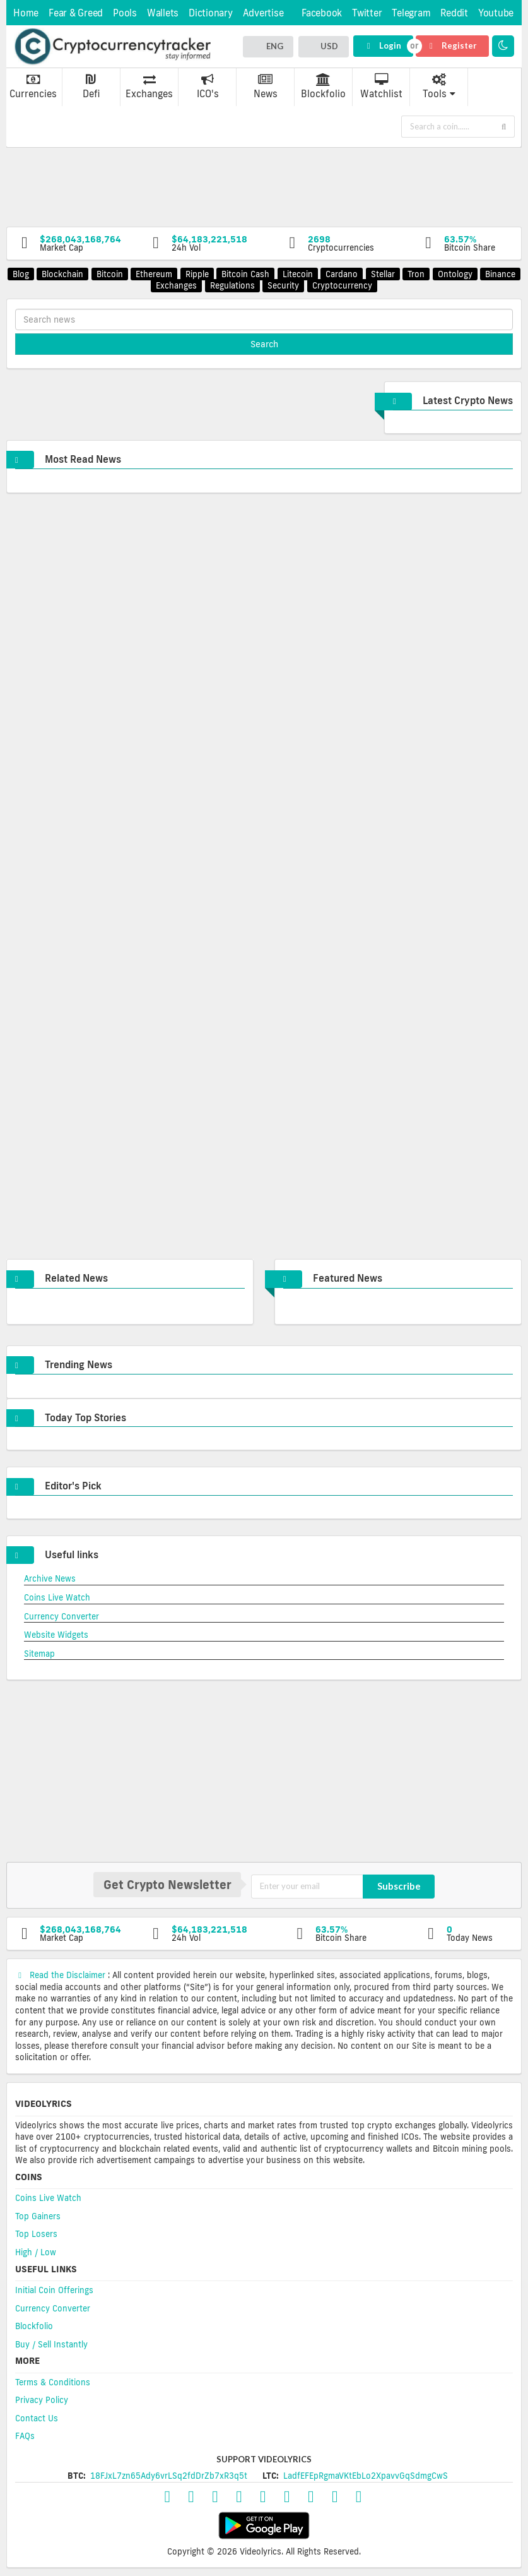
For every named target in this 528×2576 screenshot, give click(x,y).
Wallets (163, 13)
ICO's (208, 86)
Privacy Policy (41, 2400)
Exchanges (149, 86)
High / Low (35, 2252)
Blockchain (62, 274)
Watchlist (381, 86)
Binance (500, 274)
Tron (416, 274)
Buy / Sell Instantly (51, 2344)
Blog (21, 274)
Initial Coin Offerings (54, 2290)
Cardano (342, 274)
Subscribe (399, 1886)
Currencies (33, 86)
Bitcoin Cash (245, 274)
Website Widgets (56, 1635)
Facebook (322, 13)
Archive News (50, 1578)
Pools (125, 13)
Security (283, 285)
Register (451, 45)
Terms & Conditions (52, 2382)
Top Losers (36, 2234)
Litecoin (298, 274)
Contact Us (36, 2418)
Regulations (232, 285)
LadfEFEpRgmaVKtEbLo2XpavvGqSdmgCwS (365, 2476)
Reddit (454, 13)
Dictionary (211, 13)
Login (382, 45)
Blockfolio (323, 86)
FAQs (25, 2436)
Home (25, 13)
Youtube (495, 13)
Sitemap (39, 1654)
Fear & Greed (76, 13)
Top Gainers (38, 2216)
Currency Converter (61, 1616)
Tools (439, 86)
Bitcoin (110, 274)
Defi (91, 86)
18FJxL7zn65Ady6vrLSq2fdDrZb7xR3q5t (169, 2476)
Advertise (263, 13)
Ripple (197, 274)
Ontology (455, 274)
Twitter (367, 13)
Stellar (383, 274)
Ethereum (154, 274)
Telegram (411, 13)
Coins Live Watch (57, 1597)
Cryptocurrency (342, 285)
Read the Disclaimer (61, 1975)
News (266, 86)
